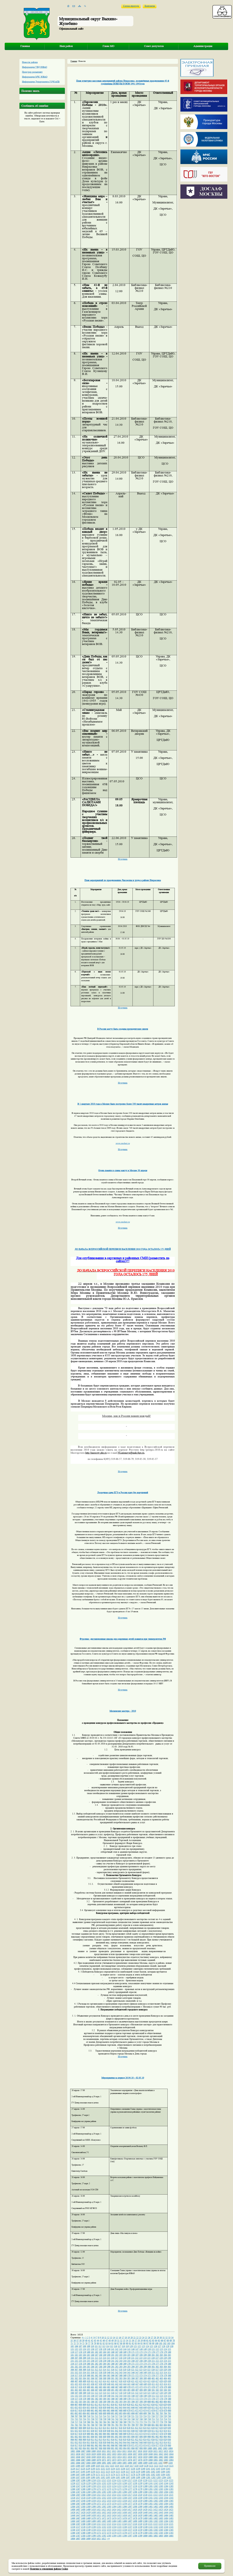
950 (149, 2442)
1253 (109, 2486)
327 (157, 2369)
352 (157, 2372)
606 (72, 2404)
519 (124, 2393)
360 (88, 2375)
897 (137, 2436)
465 (108, 2387)
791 (112, 2425)
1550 (93, 2530)
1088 (88, 2463)
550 (149, 2395)
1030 (98, 2454)
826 (153, 2428)
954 (165, 2442)
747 (137, 2419)
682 (76, 2413)
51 (118, 2340)
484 (84, 2390)
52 (121, 2340)
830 (169, 2428)
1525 (171, 2524)
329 (165, 2369)
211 (92, 2358)
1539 (140, 2527)
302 (157, 2366)
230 (169, 2358)
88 (121, 2343)
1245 (171, 2483)
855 (169, 2430)
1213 (109, 2480)
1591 (98, 2535)
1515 (119, 2524)
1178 (133, 2474)
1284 (166, 2489)
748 (141, 2419)
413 (100, 2381)
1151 (98, 2471)
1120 (146, 2465)
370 (129, 2375)
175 (149, 2352)
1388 (83, 2506)
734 (84, 2419)
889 (104, 2436)
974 (145, 2445)
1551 (98, 2530)
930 (169, 2439)
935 (88, 2442)
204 (165, 2355)
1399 (140, 2506)
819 (124, 2428)
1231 (98, 2483)
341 (112, 2372)
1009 (93, 2451)
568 (120, 2398)
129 (167, 2346)
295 (129, 2366)
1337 (130, 2497)
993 (120, 2448)
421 (132, 2381)
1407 (78, 2509)
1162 (153, 2471)
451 (153, 2384)
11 (105, 2337)
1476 (124, 2518)
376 (153, 2375)
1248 (83, 2486)
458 (80, 2387)
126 (155, 2346)
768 (120, 2422)
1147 (78, 2471)
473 (141, 2387)
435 (88, 2384)
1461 (150, 2515)
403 (161, 2378)
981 (72, 2448)
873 (141, 2433)
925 (149, 2439)
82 (104, 2343)
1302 (155, 2492)
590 (108, 2401)
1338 (135, 2497)
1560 (145, 2530)
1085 (73, 2463)
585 (88, 2401)
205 (169, 2355)
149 (145, 2349)
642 (116, 2407)
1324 (166, 2495)
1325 (171, 2495)
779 (165, 2422)
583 (80, 2401)
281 (72, 2366)
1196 (123, 2477)
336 (92, 2372)
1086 (78, 2463)
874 (145, 2433)
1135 (118, 2468)
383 (80, 2378)
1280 (145, 2489)
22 (137, 2337)
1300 (145, 2492)
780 (169, 2422)
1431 (98, 2512)
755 (169, 2419)
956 (72, 2445)
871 (133, 2433)
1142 (153, 2468)
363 (100, 2375)
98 (150, 2343)
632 (76, 2407)
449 (145, 2384)
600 (149, 2401)
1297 (130, 2492)
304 (165, 2366)
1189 (88, 2477)
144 (125, 2349)
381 (72, 2378)
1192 (103, 2477)
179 (165, 2352)
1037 (135, 2454)
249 (145, 2360)
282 (76, 2366)
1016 (129, 2451)
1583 (161, 2532)
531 (72, 2395)
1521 (150, 2524)
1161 (148, 2471)
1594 (114, 2535)
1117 (131, 2465)
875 (149, 2433)
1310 (93, 2495)
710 (88, 2416)
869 (125, 2433)
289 (104, 2366)
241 (112, 2360)
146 (133, 2349)
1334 (114, 2497)
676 (153, 2410)
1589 (88, 2535)
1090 (98, 2463)
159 (84, 2352)
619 (124, 2404)
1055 (124, 2457)
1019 (145, 2451)
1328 (83, 2497)
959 (84, 2445)
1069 (93, 2460)
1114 (117, 2465)
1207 (78, 2480)
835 (88, 2430)
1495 (119, 2521)
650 (149, 2407)
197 (137, 2355)
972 (137, 2445)
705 (169, 2413)
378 (161, 2375)
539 (104, 2395)
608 (80, 2404)
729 (165, 2416)
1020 (150, 2451)
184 (84, 2355)
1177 (128, 2474)
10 (102, 2337)
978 (161, 2445)
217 (116, 2358)
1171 (98, 2474)
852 (157, 2430)
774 (145, 2422)
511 (92, 2393)
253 (161, 2360)
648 (141, 2407)
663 (100, 2410)
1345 (171, 2497)
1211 (98, 2480)
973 (141, 2445)
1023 (166, 2451)
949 (145, 2442)
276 (153, 2363)
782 (76, 2425)
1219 (140, 2480)
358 (80, 2375)
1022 (160, 2451)
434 (84, 2384)
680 (169, 2410)
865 (108, 2433)
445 (129, 2384)
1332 (104, 2497)
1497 (130, 2521)
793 (120, 2425)
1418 (135, 2509)
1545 (171, 2527)
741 (112, 2419)
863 (100, 2433)
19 (129, 2337)
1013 (114, 2451)
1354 (114, 2500)
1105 (73, 2465)
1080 (150, 2460)
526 (153, 2393)
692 (116, 2413)
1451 (98, 2515)
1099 (145, 2463)
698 (141, 2413)
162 (96, 2352)
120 (131, 2346)
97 (147, 2343)
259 (84, 2363)
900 (149, 2436)
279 (165, 2363)
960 (88, 2445)
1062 (161, 2457)
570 (129, 2398)
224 (145, 2358)
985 (88, 2448)
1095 (124, 2463)
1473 (109, 2518)
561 (92, 2398)
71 (72, 2343)
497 (137, 2390)
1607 (78, 2538)
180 (169, 2352)
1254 (114, 2486)
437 (96, 2384)
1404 (166, 2506)
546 (133, 2395)
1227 (78, 2483)
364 (104, 2375)
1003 (165, 2448)
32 (166, 2337)
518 (120, 2393)
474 (145, 2387)
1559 (140, 2530)
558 (80, 2398)
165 (108, 2352)
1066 (78, 2460)
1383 (161, 2503)
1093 (114, 2463)
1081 (155, 2460)
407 (76, 2381)
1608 (83, 2538)
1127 (78, 2468)
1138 (133, 2468)
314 (104, 2369)
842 (116, 2430)
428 (161, 2381)
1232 (104, 2483)
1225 (171, 2480)
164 (104, 2352)
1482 (155, 2518)
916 (112, 2439)
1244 (166, 2483)
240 (108, 2360)
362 (96, 2375)
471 (133, 2387)
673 (141, 2410)
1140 (143, 2468)
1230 (93, 2483)
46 (104, 2340)
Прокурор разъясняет (32, 72)
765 (108, 2422)
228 (161, 2358)
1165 (168, 2471)
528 (161, 2393)
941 (112, 2442)
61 (147, 2340)
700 (149, 2413)
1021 (155, 2451)
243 (120, 2360)
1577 (130, 2532)
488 (100, 2390)
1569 (88, 2532)
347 (137, 2372)
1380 (145, 2503)
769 (125, 2422)
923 (141, 2439)
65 (159, 2340)
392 (116, 2378)
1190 (93, 2477)
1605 (171, 2535)
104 (173, 2343)
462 (96, 2387)
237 (96, 2360)
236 (92, 2360)
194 (125, 2355)
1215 (119, 2480)
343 (120, 2372)
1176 (123, 2474)
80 (98, 2343)
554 (165, 2395)
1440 (145, 2512)
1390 (93, 2506)
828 (161, 2428)
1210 (93, 2480)
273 (141, 2363)
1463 (161, 2515)
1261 (150, 2486)
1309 (88, 2495)
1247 (78, 2486)
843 (120, 2430)
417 (116, 2381)
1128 (83, 2468)
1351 (98, 2500)
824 (145, 2428)
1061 (155, 2457)
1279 (140, 2489)
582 (76, 2401)
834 (84, 2430)
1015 (124, 2451)
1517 (129, 2524)
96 (144, 2343)
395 (129, 2378)
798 (141, 2425)
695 (129, 2413)
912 (96, 2439)
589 (104, 2401)
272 (137, 2363)
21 (134, 2337)
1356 (124, 2500)
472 (137, 2387)
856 (72, 2433)
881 (72, 2436)
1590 (93, 2535)
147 (137, 2349)
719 (124, 2416)
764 (104, 2422)
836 (92, 2430)
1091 (104, 2463)
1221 (150, 2480)
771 (133, 2422)
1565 (171, 2530)
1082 (161, 2460)
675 (149, 2410)
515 (108, 2393)
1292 (104, 2492)
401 (153, 2378)
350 (149, 2372)
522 (137, 2393)
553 (161, 2395)
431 (72, 2384)
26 (149, 2337)
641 (112, 2407)
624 (145, 2404)
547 (137, 2395)
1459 (140, 2515)
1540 (145, 2527)
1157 (128, 2471)
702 (157, 2413)
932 (76, 2442)
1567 (78, 2532)
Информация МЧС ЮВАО (34, 76)
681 (72, 2413)
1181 (148, 2474)
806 (72, 2428)
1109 (93, 2465)
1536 (124, 2527)
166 (112, 2352)
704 (165, 2413)
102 (164, 2343)
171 (133, 2352)
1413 (109, 2509)
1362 (155, 2500)
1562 (155, 2530)
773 (141, 2422)
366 (112, 2375)
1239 (140, 2483)
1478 (135, 2518)
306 (72, 2369)
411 (92, 2381)
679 (165, 2410)
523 (141, 2393)
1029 (93, 2454)
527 (157, 2393)
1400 (145, 2506)
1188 (83, 2477)
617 (116, 2404)
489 (104, 2390)
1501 (150, 2521)
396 (133, 2378)
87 (118, 2343)
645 (129, 2407)
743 (120, 2419)
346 (133, 2372)
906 (72, 2439)
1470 (93, 2518)
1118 (136, 2465)
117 (119, 2346)
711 (92, 2416)
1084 (171, 2460)
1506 (73, 2524)
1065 (73, 2460)
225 (149, 2358)
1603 (161, 2535)
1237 (130, 2483)
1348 (83, 2500)
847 (137, 2430)
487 (96, 2390)
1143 (158, 2468)
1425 (171, 2509)
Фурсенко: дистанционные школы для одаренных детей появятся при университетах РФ (123, 1639)
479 (165, 2387)
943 (120, 2442)
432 (76, 2384)
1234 (114, 2483)
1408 (83, 2509)
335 (88, 2372)
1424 (166, 2509)
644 (125, 2407)
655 (169, 2407)
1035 (124, 2454)
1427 (78, 2512)
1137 (128, 2468)
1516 (124, 2524)
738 (100, 2419)
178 (161, 2352)
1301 (150, 2492)
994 (125, 2448)
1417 (129, 2509)
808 (80, 2428)
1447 (78, 2515)
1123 (161, 2465)
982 (76, 2448)
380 (169, 2375)
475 (149, 2387)
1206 (73, 2480)
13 (111, 2337)
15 (117, 2337)
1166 (73, 2474)
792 (116, 2425)
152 (157, 2349)
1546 (73, 2530)
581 (72, 2401)
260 (88, 2363)
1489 (88, 2521)
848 (141, 2430)
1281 (150, 2489)
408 (80, 2381)
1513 (109, 2524)
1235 (119, 2483)
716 (112, 2416)
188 (100, 2355)
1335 (119, 2497)
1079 (145, 2460)
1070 (98, 2460)
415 (108, 2381)
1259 (140, 2486)
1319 (140, 2495)
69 (171, 2340)
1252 (104, 2486)
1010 (98, 2451)
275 (149, 2363)
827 (157, 2428)
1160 (143, 2471)
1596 (124, 2535)
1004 (170, 2448)
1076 (130, 2460)
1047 (83, 2457)
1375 (119, 2503)
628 (161, 2404)
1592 (104, 2535)
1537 (130, 2527)
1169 (88, 2474)
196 (133, 2355)
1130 (93, 2468)
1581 (150, 2532)
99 (153, 2343)
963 (100, 2445)
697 (137, 2413)
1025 (73, 2454)
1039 (145, 2454)
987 (96, 2448)
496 (133, 2390)
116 (115, 2346)
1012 (109, 2451)
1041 (155, 2454)
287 (96, 2366)
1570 (93, 2532)
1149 (88, 2471)
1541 (150, 2527)
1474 (114, 2518)
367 (116, 2375)
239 (104, 2360)
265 (108, 2363)
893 (120, 2436)
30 (161, 2337)
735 (88, 2419)
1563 (161, 2530)
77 (89, 2343)
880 (169, 2433)
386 (92, 2378)
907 (76, 2439)
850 (149, 2430)
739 (104, 2419)
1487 (78, 2521)
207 (76, 2358)
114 (107, 2346)
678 (161, 2410)
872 (137, 2433)
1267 (78, 2489)
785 (88, 2425)
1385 (171, 2503)
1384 (166, 2503)
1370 (93, 2503)
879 (165, 2433)
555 (169, 2395)
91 (130, 2343)
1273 (109, 2489)
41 (89, 2340)
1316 (124, 2495)
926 (153, 2439)
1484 (166, 2518)
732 (76, 2419)
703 (161, 2413)
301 (153, 2366)
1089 (93, 2463)
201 (153, 2355)
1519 (140, 2524)
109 (88, 2346)
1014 (119, 2451)
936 (92, 2442)
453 (161, 2384)
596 (133, 2401)
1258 (135, 2486)
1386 (73, 2506)
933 (80, 2442)
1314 (114, 2495)
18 (126, 2337)
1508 (83, 2524)
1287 (78, 2492)
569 (125, 2398)
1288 (83, 2492)
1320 (145, 2495)
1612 (103, 2538)
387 (96, 2378)
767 (116, 2422)
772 (137, 2422)
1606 (73, 2538)
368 (120, 2375)
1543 (161, 2527)
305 (169, 2366)
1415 (119, 2509)
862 (96, 2433)
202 (157, 2355)
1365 (171, 2500)
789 (104, 2425)
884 (84, 2436)
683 (80, 2413)
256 (72, 2363)
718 (120, 2416)
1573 (109, 2532)
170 (129, 2352)
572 (137, 2398)
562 (96, 2398)
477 (157, 2387)
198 (141, 2355)
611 (92, 2404)
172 (137, 2352)
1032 (109, 2454)
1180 (143, 2474)
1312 (103, 2495)
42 (92, 2340)
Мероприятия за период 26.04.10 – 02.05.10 (122, 2077)
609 (84, 2404)
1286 (73, 2492)
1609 (88, 2538)
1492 (104, 2521)
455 (169, 2384)
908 (80, 2439)
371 (133, 2375)
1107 (83, 2465)
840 (108, 2430)
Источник (123, 859)
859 (84, 2433)
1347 (78, 2500)
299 (145, 2366)
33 (169, 2337)
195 (129, 2355)
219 (124, 2358)
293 (120, 2366)
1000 (149, 2448)
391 (112, 2378)
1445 (171, 2512)
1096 (130, 2463)
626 (153, 2404)
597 (137, 2401)
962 (96, 2445)
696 (133, 2413)
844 (125, 2430)
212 (96, 2358)
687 (96, 2413)
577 (157, 2398)
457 (76, 2387)
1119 (141, 2465)
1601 (150, 2535)
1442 (155, 2512)
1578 (135, 2532)
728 (161, 2416)
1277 (130, 2489)
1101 (155, 2463)
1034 (119, 2454)
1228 (83, 2483)
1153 (108, 2471)
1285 (171, 2489)
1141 (148, 2468)
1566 (73, 2532)
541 (112, 2395)
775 (149, 2422)
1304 (166, 2492)
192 (116, 2355)
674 (145, 2410)
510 (88, 2393)
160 (88, 2352)
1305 (171, 2492)
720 (128, 2416)
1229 (88, 2483)
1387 (78, 2506)
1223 (160, 2480)
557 (76, 2398)
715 (108, 2416)
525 (149, 2393)
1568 (83, 2532)
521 (132, 2393)
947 (137, 2442)
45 (101, 2340)
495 (129, 2390)
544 (125, 2395)
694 (125, 2413)
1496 (124, 2521)
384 (84, 2378)
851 (153, 2430)
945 (129, 2442)
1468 (83, 2518)
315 (108, 2369)
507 (76, 2393)
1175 (118, 2474)
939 (104, 2442)
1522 (155, 2524)
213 (100, 2358)
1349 (88, 2500)
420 (128, 2381)
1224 (166, 2480)
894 (125, 2436)
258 (80, 2363)
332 (76, 2372)
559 (84, 2398)
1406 (73, 2509)
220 (128, 2358)
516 (112, 2393)
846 (133, 2430)
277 (157, 2363)
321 (132, 2369)
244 (125, 2360)
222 (137, 2358)
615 (108, 2404)
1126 (73, 2468)
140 (108, 2349)
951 (153, 2442)
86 (115, 2343)
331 (72, 2372)
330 (169, 2369)
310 (88, 2369)
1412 (103, 2509)
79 (95, 2343)
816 (112, 2428)
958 (80, 2445)
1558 (135, 2530)
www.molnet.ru (123, 1143)
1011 (104, 2451)
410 (88, 2381)
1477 (130, 2518)
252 (157, 2360)
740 (108, 2419)
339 (104, 2372)
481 (72, 2390)
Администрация (202, 46)
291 (112, 2366)
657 (76, 2410)
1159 (138, 2471)
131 (72, 2349)
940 (108, 2442)
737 (96, 2419)
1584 (166, 2532)
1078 (140, 2460)
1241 (150, 2483)
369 (125, 2375)
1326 (73, 2497)
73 (77, 2343)
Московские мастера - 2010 (123, 1711)
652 (157, 2407)
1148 (83, 2471)
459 (84, 2387)
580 (169, 2398)
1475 (119, 2518)
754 (165, 2419)
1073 (114, 2460)
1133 (108, 2468)
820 (128, 2428)
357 (76, 2375)
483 (80, 2390)
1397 (130, 2506)
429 (165, 2381)
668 (120, 2410)
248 (141, 2360)
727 (157, 2416)
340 (108, 2372)
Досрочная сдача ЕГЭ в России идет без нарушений (122, 1492)
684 (84, 2413)
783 (80, 2425)
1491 (98, 2521)
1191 (98, 2477)
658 (80, 2410)
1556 (124, 2530)
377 (157, 2375)
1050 (98, 2457)
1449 (88, 2515)
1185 (168, 2474)
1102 (160, 2463)
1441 (150, 2512)
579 (165, 2398)
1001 (155, 2448)
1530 (93, 2527)
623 (141, 2404)
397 (137, 2378)
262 (96, 2363)
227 (157, 2358)
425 (149, 2381)
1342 (155, 2497)
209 (84, 2358)
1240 (145, 2483)
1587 (78, 2535)
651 (153, 2407)
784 (84, 2425)
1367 (78, 2503)
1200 (143, 2477)
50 (115, 2340)
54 (127, 2340)
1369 (88, 2503)
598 (141, 2401)
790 (108, 2425)
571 (133, 2398)
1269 (88, 2489)
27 (152, 2337)
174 (145, 2352)
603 (161, 2401)
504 (165, 2390)
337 (96, 2372)
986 (92, 2448)
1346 (73, 2500)
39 (83, 2340)
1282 (155, 2489)
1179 (138, 2474)
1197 (128, 2477)
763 (100, 2422)
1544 (166, 2527)
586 (92, 2401)
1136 (123, 2468)
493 (120, 2390)
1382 (155, 2503)
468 (120, 2387)
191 (112, 2355)
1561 (150, 2530)
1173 (108, 2474)
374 (145, 2375)
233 (80, 2360)
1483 (161, 2518)
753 (161, 2419)
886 (92, 2436)
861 (92, 2433)
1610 (93, 2538)
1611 (98, 2538)
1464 (166, 2515)
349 (145, 2372)
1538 (135, 2527)
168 (120, 2352)
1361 (150, 2500)
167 (116, 2352)
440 (108, 2384)
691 (112, 2413)
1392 (104, 2506)
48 (109, 2340)
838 (100, 2430)
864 (104, 2433)
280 (169, 2363)
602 (157, 2401)
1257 (130, 2486)
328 (161, 2369)
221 (132, 2358)
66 (162, 2340)
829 (165, 2428)
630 (169, 2404)
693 (120, 2413)
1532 (104, 2527)
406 (72, 2381)
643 (120, 2407)
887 (96, 2436)
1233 (109, 2483)
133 (80, 2349)
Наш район (66, 46)
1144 (163, 2468)
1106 (78, 2465)
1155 (118, 2471)
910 (88, 2439)
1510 (93, 2524)
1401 (150, 2506)
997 (137, 2448)
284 (84, 2366)
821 (132, 2428)
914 (104, 2439)
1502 (155, 2521)
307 (76, 2369)
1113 (112, 2465)
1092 (109, 2463)
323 (141, 2369)
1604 (166, 2535)
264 (104, 2363)
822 (137, 2428)
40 (86, 2340)
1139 (138, 2468)
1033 (114, 2454)
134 (84, 2349)
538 (100, 2395)
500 (149, 2390)
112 (100, 2346)
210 (88, 2358)
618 (120, 2404)
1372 (104, 2503)
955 (169, 2442)
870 (129, 2433)
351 (153, 2372)
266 (112, 2363)
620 (128, 2404)
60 (144, 2340)
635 (88, 2407)
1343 (161, 2497)
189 (104, 2355)
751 (153, 2419)
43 (95, 2340)
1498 (135, 2521)
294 (125, 2366)
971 (133, 2445)
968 (120, 2445)
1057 (135, 2457)
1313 (109, 2495)
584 (84, 2401)
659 (84, 2410)
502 (157, 2390)
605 (169, 2401)
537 (96, 2395)
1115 (122, 2465)
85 (112, 2343)
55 (130, 2340)
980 (169, 2445)
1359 (140, 2500)
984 (84, 2448)
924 (145, 2439)
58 (139, 2340)
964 (104, 2445)
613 (100, 2404)
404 (165, 2378)
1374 (114, 2503)
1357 (130, 2500)
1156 (123, 2471)
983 (80, 2448)
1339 (140, 2497)
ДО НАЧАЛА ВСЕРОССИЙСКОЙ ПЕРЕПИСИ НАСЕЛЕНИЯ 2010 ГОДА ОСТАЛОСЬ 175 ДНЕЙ (123, 1249)
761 (92, 2422)
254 (165, 2360)
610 (88, 2404)
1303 (161, 2492)
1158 (133, 2471)
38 (80, 2340)
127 (159, 2346)
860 (88, 2433)
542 (116, 2395)
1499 (140, 2521)
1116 (127, 2465)
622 (137, 2404)
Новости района (30, 62)
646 (133, 2407)
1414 (114, 2509)
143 (120, 2349)
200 (149, 2355)
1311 (98, 2495)
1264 (166, 2486)
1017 (135, 2451)
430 (169, 2381)
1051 (104, 2457)
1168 (83, 2474)
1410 (93, 2509)
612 (96, 2404)
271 (133, 2363)
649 (145, 2407)
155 (169, 2349)
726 (153, 2416)
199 (145, 2355)
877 (157, 2433)
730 (169, 2416)
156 (72, 2352)
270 (129, 2363)
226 (153, 2358)
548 (141, 2395)
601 (153, 2401)
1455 (119, 2515)
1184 (163, 2474)
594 (125, 2401)
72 (74, 2343)
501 (153, 2390)
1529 (88, 2527)
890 (108, 2436)
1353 (109, 2500)
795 (129, 2425)
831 (72, 2430)
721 (132, 2416)
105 (72, 2346)
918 (120, 2439)
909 (84, 2439)
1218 (135, 2480)
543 (120, 2395)
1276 (124, 2489)
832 (76, 2430)
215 (108, 2358)
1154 (113, 2471)
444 (125, 2384)
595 (129, 2401)
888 (100, 2436)
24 (143, 2337)
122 (139, 2346)
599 (145, 2401)
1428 (83, 2512)
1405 (171, 2506)
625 (149, 2404)
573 (141, 2398)
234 (84, 2360)
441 (112, 2384)
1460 (145, 2515)
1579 (140, 2532)
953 (161, 2442)
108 (84, 2346)
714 (104, 2416)
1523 (160, 2524)
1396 (124, 2506)
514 (104, 2393)
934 (84, 2442)
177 (157, 2352)
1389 (88, 2506)
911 (92, 2439)
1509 (88, 2524)
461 (92, 2387)
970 (129, 2445)
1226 (73, 2483)
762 (96, 2422)
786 (92, 2425)
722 (137, 2416)
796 (133, 2425)
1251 (98, 2486)
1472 (104, 2518)
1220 (145, 2480)
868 (120, 2433)
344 (125, 2372)
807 (76, 2428)
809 (84, 2428)
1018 (140, 2451)
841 (112, 2430)
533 (80, 2395)
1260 (145, 2486)
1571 (98, 2532)
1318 (135, 2495)
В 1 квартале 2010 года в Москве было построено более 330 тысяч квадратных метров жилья (123, 1104)
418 (120, 2381)
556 (72, 2398)
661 (92, 2410)
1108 (88, 2465)
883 (80, 2436)
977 (157, 2445)
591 (112, 2401)
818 (120, 2428)
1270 (93, 2489)
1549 (88, 2530)
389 (104, 2378)
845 (129, 2430)
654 (165, 2407)
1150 (93, 2471)
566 (112, 2398)
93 (136, 2343)
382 (76, 2378)
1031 (104, 2454)
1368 (83, 2503)
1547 (78, 2530)
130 (171, 2346)
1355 (119, 2500)
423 (141, 2381)
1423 (160, 2509)
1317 (129, 2495)
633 (80, 2407)
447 (137, 2384)
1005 (73, 2451)
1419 (140, 2509)
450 (149, 2384)
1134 (113, 2468)
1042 (161, 2454)
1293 (109, 2492)
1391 (98, 2506)
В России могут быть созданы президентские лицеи (122, 1029)
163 (100, 2352)
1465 (171, 2515)
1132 (103, 2468)
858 (80, 2433)
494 (125, 2390)
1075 (124, 2460)
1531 (98, 2527)
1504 (166, 2521)
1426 (73, 2512)
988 (100, 2448)
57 (136, 2340)
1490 (93, 2521)
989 (104, 2448)
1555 (119, 2530)
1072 (109, 2460)
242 (116, 2360)
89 (124, 2343)
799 (145, 2425)
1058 (140, 2457)
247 (137, 2360)
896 (133, 2436)
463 (100, 2387)
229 (165, 2358)
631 (72, 2407)
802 (157, 2425)
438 (100, 2384)
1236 (124, 2483)
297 (137, 2366)
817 (116, 2428)
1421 (150, 2509)
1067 (83, 2460)
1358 (135, 2500)
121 (135, 2346)
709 (84, 2416)
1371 (98, 2503)
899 (145, 2436)
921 (132, 2439)
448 (141, 2384)
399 (145, 2378)
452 (157, 2384)
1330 (93, 2497)
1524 (166, 2524)
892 (116, 2436)
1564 (166, 2530)
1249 (88, 2486)
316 (112, 2369)
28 (155, 2337)
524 (145, 2393)
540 (108, 2395)
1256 (124, 2486)
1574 (114, 2532)
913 (100, 2439)
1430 (93, 2512)
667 (116, 2410)
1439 (140, 2512)
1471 (98, 2518)
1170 (93, 2474)
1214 (114, 2480)
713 (100, 2416)
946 (133, 2442)
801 (153, 2425)
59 (141, 2340)
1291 (98, 2492)
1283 (161, 2489)
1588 (83, 2535)
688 (100, 2413)
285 (88, 2366)
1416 (124, 2509)
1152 (103, 2471)
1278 (135, 2489)
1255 (119, 2486)
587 (96, 2401)
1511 (98, 2524)
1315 (119, 2495)
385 (88, 2378)
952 (157, 2442)
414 (104, 2381)
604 (165, 2401)
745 (129, 2419)
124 (147, 2346)
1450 (93, 2515)
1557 (130, 2530)
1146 (73, 2471)
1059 (145, 2457)
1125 (171, 2465)
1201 (148, 2477)
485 (88, 2390)
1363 (161, 2500)
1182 (153, 2474)
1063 (166, 2457)
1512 (103, 2524)
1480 (145, 2518)
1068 (88, 2460)
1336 (124, 2497)
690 (108, 2413)
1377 (130, 2503)
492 (116, 2390)
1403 (161, 2506)
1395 (119, 2506)
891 (112, 2436)
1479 (140, 2518)
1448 (83, 2515)
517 (116, 2393)
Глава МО (108, 46)
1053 (114, 2457)
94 (139, 2343)
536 (92, 2395)
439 (104, 2384)
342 (116, 2372)
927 (157, 2439)
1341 (150, 2497)
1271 (98, 2489)
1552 (104, 2530)
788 (100, 2425)
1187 (78, 2477)
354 (165, 2372)
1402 (155, 2506)
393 (120, 2378)
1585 (171, 2532)
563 (100, 2398)
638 (100, 2407)
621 (132, 2404)
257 (76, 2363)
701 (153, 2413)
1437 (130, 2512)
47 (106, 2340)
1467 (78, 2518)
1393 (109, 2506)
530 (169, 2393)
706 (72, 2416)
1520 (145, 2524)
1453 (109, 2515)
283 (80, 2366)
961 (92, 2445)
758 (80, 2422)
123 (143, 2346)
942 (116, 2442)
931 (72, 2442)
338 (100, 2372)
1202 (153, 2477)
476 (153, 2387)
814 (104, 2428)
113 (103, 2346)
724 (145, 2416)
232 (76, 2360)
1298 (135, 2492)
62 (150, 2340)
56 (133, 2340)
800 (149, 2425)
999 (145, 2448)
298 (141, 2366)
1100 (150, 2463)
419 (124, 2381)
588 (100, 2401)
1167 (78, 2474)
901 (153, 2436)
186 (92, 2355)
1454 (114, 2515)
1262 (155, 2486)
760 (88, 2422)
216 (112, 2358)
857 (76, 2433)
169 (125, 2352)
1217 (129, 2480)
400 (149, 2378)
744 (125, 2419)
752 (157, 2419)
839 (104, 2430)
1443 (161, 2512)
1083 (166, 2460)
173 (141, 2352)
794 (125, 2425)
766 (112, 2422)
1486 (73, 2521)
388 (100, 2378)
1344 (166, 2497)
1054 (119, 2457)
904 (165, 2436)
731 (72, 2419)
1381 (150, 2503)
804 (165, 2425)
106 (76, 2346)
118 (123, 2346)
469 (125, 2387)
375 (149, 2375)
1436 (124, 2512)
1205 (169, 2477)
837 (96, 2430)
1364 (166, 2500)
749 (145, 2419)
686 (92, 2413)
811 (92, 2428)
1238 (135, 2483)
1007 (83, 2451)
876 (153, 2433)
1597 (130, 2535)
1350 (93, 2500)
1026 (78, 2454)
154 (165, 2349)
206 (72, 2358)
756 (72, 2422)
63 (153, 2340)
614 (104, 2404)
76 (86, 2343)
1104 (170, 2463)
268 (120, 2363)
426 (153, 2381)
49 (112, 2340)
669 (125, 2410)
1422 (155, 2509)
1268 (83, 2489)
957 (76, 2445)
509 (84, 2393)
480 (169, 2387)
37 (77, 2340)
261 (92, 2363)
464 (104, 2387)
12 (108, 2337)
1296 (124, 2492)
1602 (155, 2535)
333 (80, 2372)
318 (120, 2369)
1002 (160, 2448)
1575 (119, 2532)
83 (106, 2343)
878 (161, 2433)
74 (80, 2343)
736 (92, 2419)
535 (88, 2395)
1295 (119, 2492)
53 (124, 2340)
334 (84, 2372)
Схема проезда (131, 6)
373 (141, 2375)
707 (76, 2416)
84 (109, 2343)
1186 (73, 2477)
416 (112, 2381)
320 (128, 2369)
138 (100, 2349)
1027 (83, 2454)
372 (137, 2375)
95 (141, 2343)
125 (151, 2346)
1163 (158, 2471)
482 (76, 2390)
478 (161, 2387)
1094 (119, 2463)
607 (76, 2404)
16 (120, 2337)
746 (133, 2419)
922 (137, 2439)
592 (116, 2401)
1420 (145, 2509)
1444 (166, 2512)
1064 (171, 2457)
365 (108, 2375)
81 (101, 2343)
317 (116, 2369)
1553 (109, 2530)
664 (104, 2410)
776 (153, 2422)
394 (125, 2378)
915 (108, 2439)
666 (112, 2410)
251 (153, 2360)
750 (149, 2419)
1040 (150, 2454)
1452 (104, 2515)
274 (145, 2363)
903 (161, 2436)
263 (100, 2363)
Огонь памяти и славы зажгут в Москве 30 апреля (122, 1170)
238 (100, 2360)
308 (80, 2369)
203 (161, 2355)
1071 (104, 2460)
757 (76, 2422)
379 (165, 2375)
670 (129, 2410)
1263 (161, 2486)
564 (104, 2398)
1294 (114, 2492)
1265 (171, 2486)
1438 (135, 2512)
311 (92, 2369)
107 (80, 2346)
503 (161, 2390)
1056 (130, 2457)
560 (88, 2398)
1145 (168, 2468)
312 (96, 2369)
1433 (109, 2512)
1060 (150, 2457)
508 (80, 2393)
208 (80, 2358)
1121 (151, 2465)
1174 (113, 2474)
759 (84, 2422)
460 (88, 2387)
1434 (114, 2512)
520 (128, 2393)
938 (100, 2442)
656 (72, 2410)
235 (88, 2360)
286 (92, 2366)
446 (133, 2384)
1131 (98, 2468)
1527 (78, 2527)
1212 (103, 2480)
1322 (155, 2495)
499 (145, 2390)
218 (120, 2358)
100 (156, 2343)
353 (161, 2372)
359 (84, 2375)
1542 (155, 2527)
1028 (88, 2454)
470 (129, 2387)
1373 (109, 2503)
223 (141, 2358)
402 (157, 2378)
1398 (135, 2506)
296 (133, 2366)
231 (72, 2360)
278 (161, 2363)
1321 (150, 2495)
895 (129, 2436)
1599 (140, 2535)
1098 (140, 2463)
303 (161, 2366)
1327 (78, 2497)
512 (96, 2393)
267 (116, 2363)
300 (149, 2366)
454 (165, 2384)
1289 (88, 2492)
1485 (171, 2518)
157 (76, 2352)
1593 (109, 2535)
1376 (124, 2503)
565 (108, 2398)
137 (96, 2349)
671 (133, 2410)
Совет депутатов (154, 46)
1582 (155, 2532)
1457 (130, 2515)
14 (114, 2337)
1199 (138, 2477)
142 (116, 2349)
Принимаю (210, 2566)
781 (72, 2425)
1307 (78, 2495)
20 (131, 2337)
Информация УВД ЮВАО (34, 67)
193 (120, 2355)
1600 (145, 2535)
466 (112, 2387)
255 (169, 2360)
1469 (88, 2518)
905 (169, 2436)
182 (76, 2355)
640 (108, 2407)
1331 (98, 2497)
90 (127, 2343)
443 (120, 2384)
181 (72, 2355)
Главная (25, 46)
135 (88, 2349)
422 (137, 2381)
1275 (119, 2489)
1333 (109, 2497)
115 (111, 2346)
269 (125, 2363)
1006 (78, 2451)
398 (141, 2378)
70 (173, 2340)
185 (88, 2355)
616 (112, 2404)
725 (149, 2416)
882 (76, 2436)
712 (96, 2416)
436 (92, 2384)
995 (129, 2448)
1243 (161, 2483)
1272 (104, 2489)
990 (108, 2448)
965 (108, 2445)
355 (169, 2372)
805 (169, 2425)
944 (125, 2442)
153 (161, 2349)
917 (116, 2439)
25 (146, 2337)
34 (172, 2337)
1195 (118, 2477)
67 (165, 2340)
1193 (108, 2477)
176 (153, 2352)
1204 (163, 2477)
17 (123, 2337)
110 (92, 2346)
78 (92, 2343)
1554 (114, 2530)
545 (129, 2395)
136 (92, 2349)
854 (165, 2430)
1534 (114, 2527)
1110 (98, 2465)
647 (137, 2407)
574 (145, 2398)
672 (137, 2410)
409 (84, 2381)
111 (96, 2346)
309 (84, 2369)
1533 (109, 2527)
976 (153, 2445)
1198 (133, 2477)
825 (149, 2428)
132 (76, 2349)
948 (141, 2442)
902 (157, 2436)
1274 (114, 2489)
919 (124, 2439)
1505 (171, 2521)
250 (149, 2360)
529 (165, 2393)
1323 (160, 2495)
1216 (124, 2480)
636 (92, 2407)
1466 (73, 2518)
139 (104, 2349)
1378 (135, 2503)
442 (116, 2384)
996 (133, 2448)
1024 (171, 2451)
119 (127, 2346)
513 (100, 2393)
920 (128, 2439)
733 (80, 2419)
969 (125, 2445)
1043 (166, 2454)
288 (100, 2366)
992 (116, 2448)
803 (161, 2425)
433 (80, 2384)
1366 (73, 2503)
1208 (83, 2480)
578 (161, 2398)
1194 (113, 2477)
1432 (104, 2512)
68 (168, 2340)
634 (84, 2407)
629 (165, 2404)
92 (133, 2343)
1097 (135, 2463)
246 (133, 2360)
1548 (83, 2530)
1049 (93, 2457)
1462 (155, 2515)
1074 (119, 2460)
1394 (114, 2506)
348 (141, 2372)
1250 (93, 2486)
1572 (104, 2532)
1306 (73, 2495)
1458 (135, 2515)
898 (141, 2436)
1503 (161, 2521)
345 (129, 2372)
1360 (145, 2500)
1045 (73, 2457)
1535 (119, 2527)
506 (72, 2393)
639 (104, 2407)
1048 (88, 2457)
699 (145, 2413)
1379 (140, 2503)
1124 (166, 2465)
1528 (83, 2527)
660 (88, 2410)
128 (163, 2346)
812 (96, 2428)
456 (72, 2387)
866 (112, 2433)
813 (100, 2428)
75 (83, 2343)
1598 (135, 2535)
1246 (73, 2486)
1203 (158, 2477)
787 (96, 2425)
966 (112, 2445)
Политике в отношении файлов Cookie (49, 2569)
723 (141, 2416)
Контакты (150, 6)
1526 (73, 2527)
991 (112, 2448)
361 (92, 2375)
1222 (155, 2480)
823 (141, 2428)
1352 (104, 2500)
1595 (119, 2535)
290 (108, 2366)
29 (158, 2337)
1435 (119, 2512)
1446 (73, 2515)
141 (112, 2349)
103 (169, 2343)
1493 (109, 2521)
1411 (98, 2509)
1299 (140, 2492)
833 (80, 2430)
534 (84, 2395)
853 (161, 2430)
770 (129, 2422)
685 (88, 2413)
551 (153, 2395)
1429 (88, 2512)
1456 (124, 2515)
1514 (114, 2524)
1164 (163, 2471)
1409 (88, 2509)
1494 (114, 2521)
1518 (135, 2524)
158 (80, 2352)
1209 (88, 2480)
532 (76, 2395)
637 (96, 2407)
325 (149, 2369)
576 (153, 2398)
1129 (88, 2468)
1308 (83, 2495)
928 (161, 2439)
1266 (73, 2489)
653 (161, 2407)
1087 (83, 2463)
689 (104, 2413)
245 (129, 2360)
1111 (102, 2465)
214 (104, 2358)
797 (137, 2425)
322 (137, 2369)
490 (108, 2390)
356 (72, 2375)
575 (149, 2398)
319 (124, 2369)
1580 (145, 2532)
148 (141, 2349)
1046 (78, 2457)
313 (100, 2369)
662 (96, 2410)
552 (157, 2395)
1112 (107, 2465)
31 (163, 2337)
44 (98, 2340)
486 (92, 2390)
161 (92, 2352)
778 (161, 2422)
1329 (88, 2497)
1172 (103, 2474)
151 (153, 2349)
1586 (73, 2535)
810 (88, 2428)
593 (120, 2401)
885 (88, 2436)
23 (140, 2337)
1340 (145, 2497)
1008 (88, 2451)
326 (153, 2369)
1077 (135, 2460)
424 (145, 2381)
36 (74, 2340)
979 (165, 2445)
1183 (158, 2474)
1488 (83, 2521)
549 (145, 2395)
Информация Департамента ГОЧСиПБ (41, 81)
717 (116, 2416)
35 (72, 2340)
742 (116, 2419)
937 (96, 2442)
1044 (171, 2454)
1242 (155, 2483)
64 (156, 2340)
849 (145, 2430)
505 (169, 2390)
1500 (145, 2521)
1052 (109, 2457)
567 (116, 2398)
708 (80, 2416)
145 (129, 2349)
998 (141, 2448)
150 (149, 2349)
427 (157, 2381)
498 (141, 2390)
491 (112, 2390)
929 (165, 2439)
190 (108, 2355)
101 (160, 2343)
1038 (140, 2454)
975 (149, 2445)
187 (96, 2355)
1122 (156, 2465)
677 (157, 2410)
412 (96, 2381)
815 (108, 2428)
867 (116, 2433)
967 (116, 2445)
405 (169, 2378)
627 (157, 2404)
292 (116, 2366)
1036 (130, 2454)
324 (145, 2369)
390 (108, 2378)
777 (157, 2422)
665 (108, 2410)
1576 (124, 2532)
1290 (93, 2492)
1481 (150, 2518)
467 (116, 2387)
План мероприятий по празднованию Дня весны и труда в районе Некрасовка (122, 880)
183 (80, 2355)
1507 (78, 2524)
